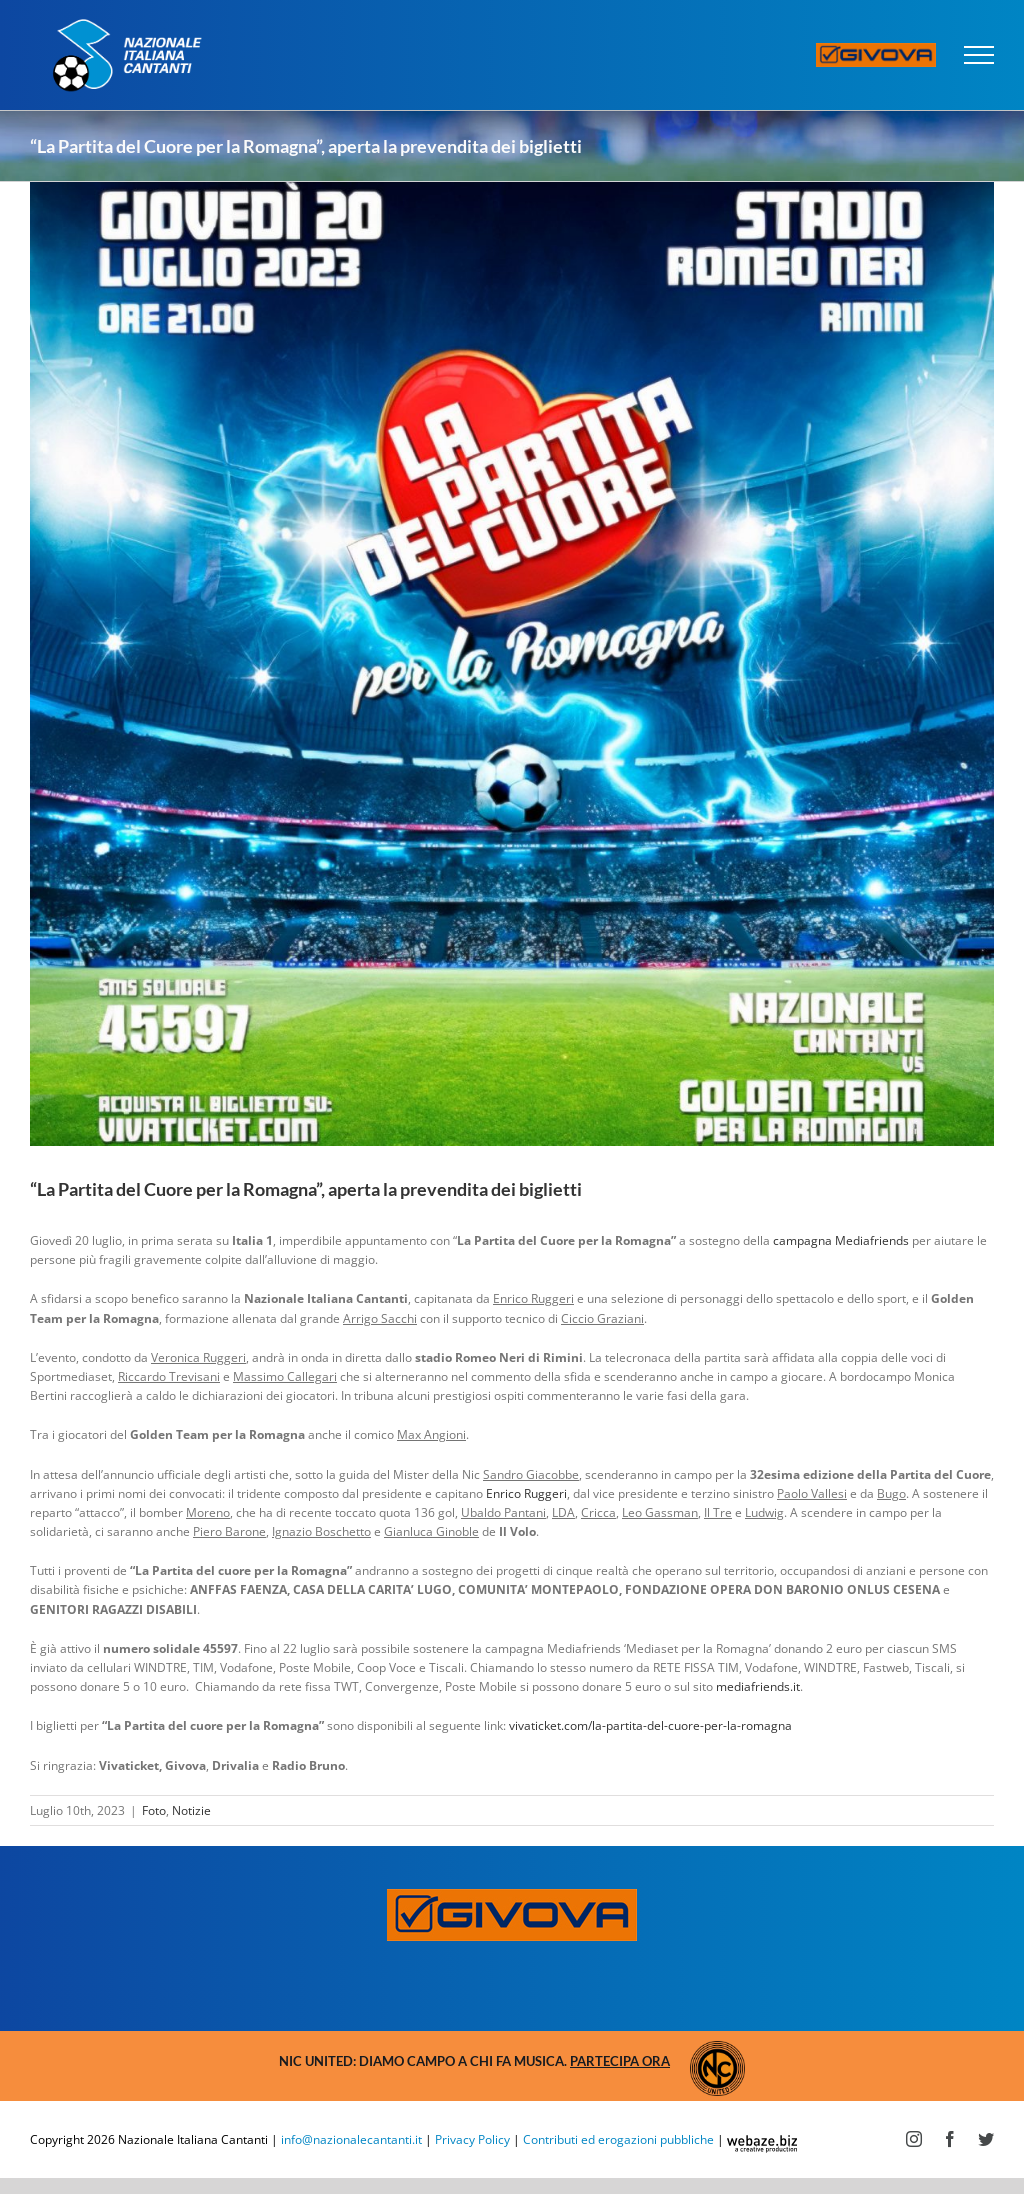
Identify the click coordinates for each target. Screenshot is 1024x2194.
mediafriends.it (758, 1686)
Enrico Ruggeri (526, 1493)
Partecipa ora (620, 2061)
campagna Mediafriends (841, 1240)
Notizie (191, 1810)
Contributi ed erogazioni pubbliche (618, 2139)
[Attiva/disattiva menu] (979, 55)
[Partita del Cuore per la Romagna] (512, 664)
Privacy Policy (472, 2139)
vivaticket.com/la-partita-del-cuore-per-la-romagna (650, 1725)
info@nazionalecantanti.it (351, 2139)
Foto (154, 1810)
